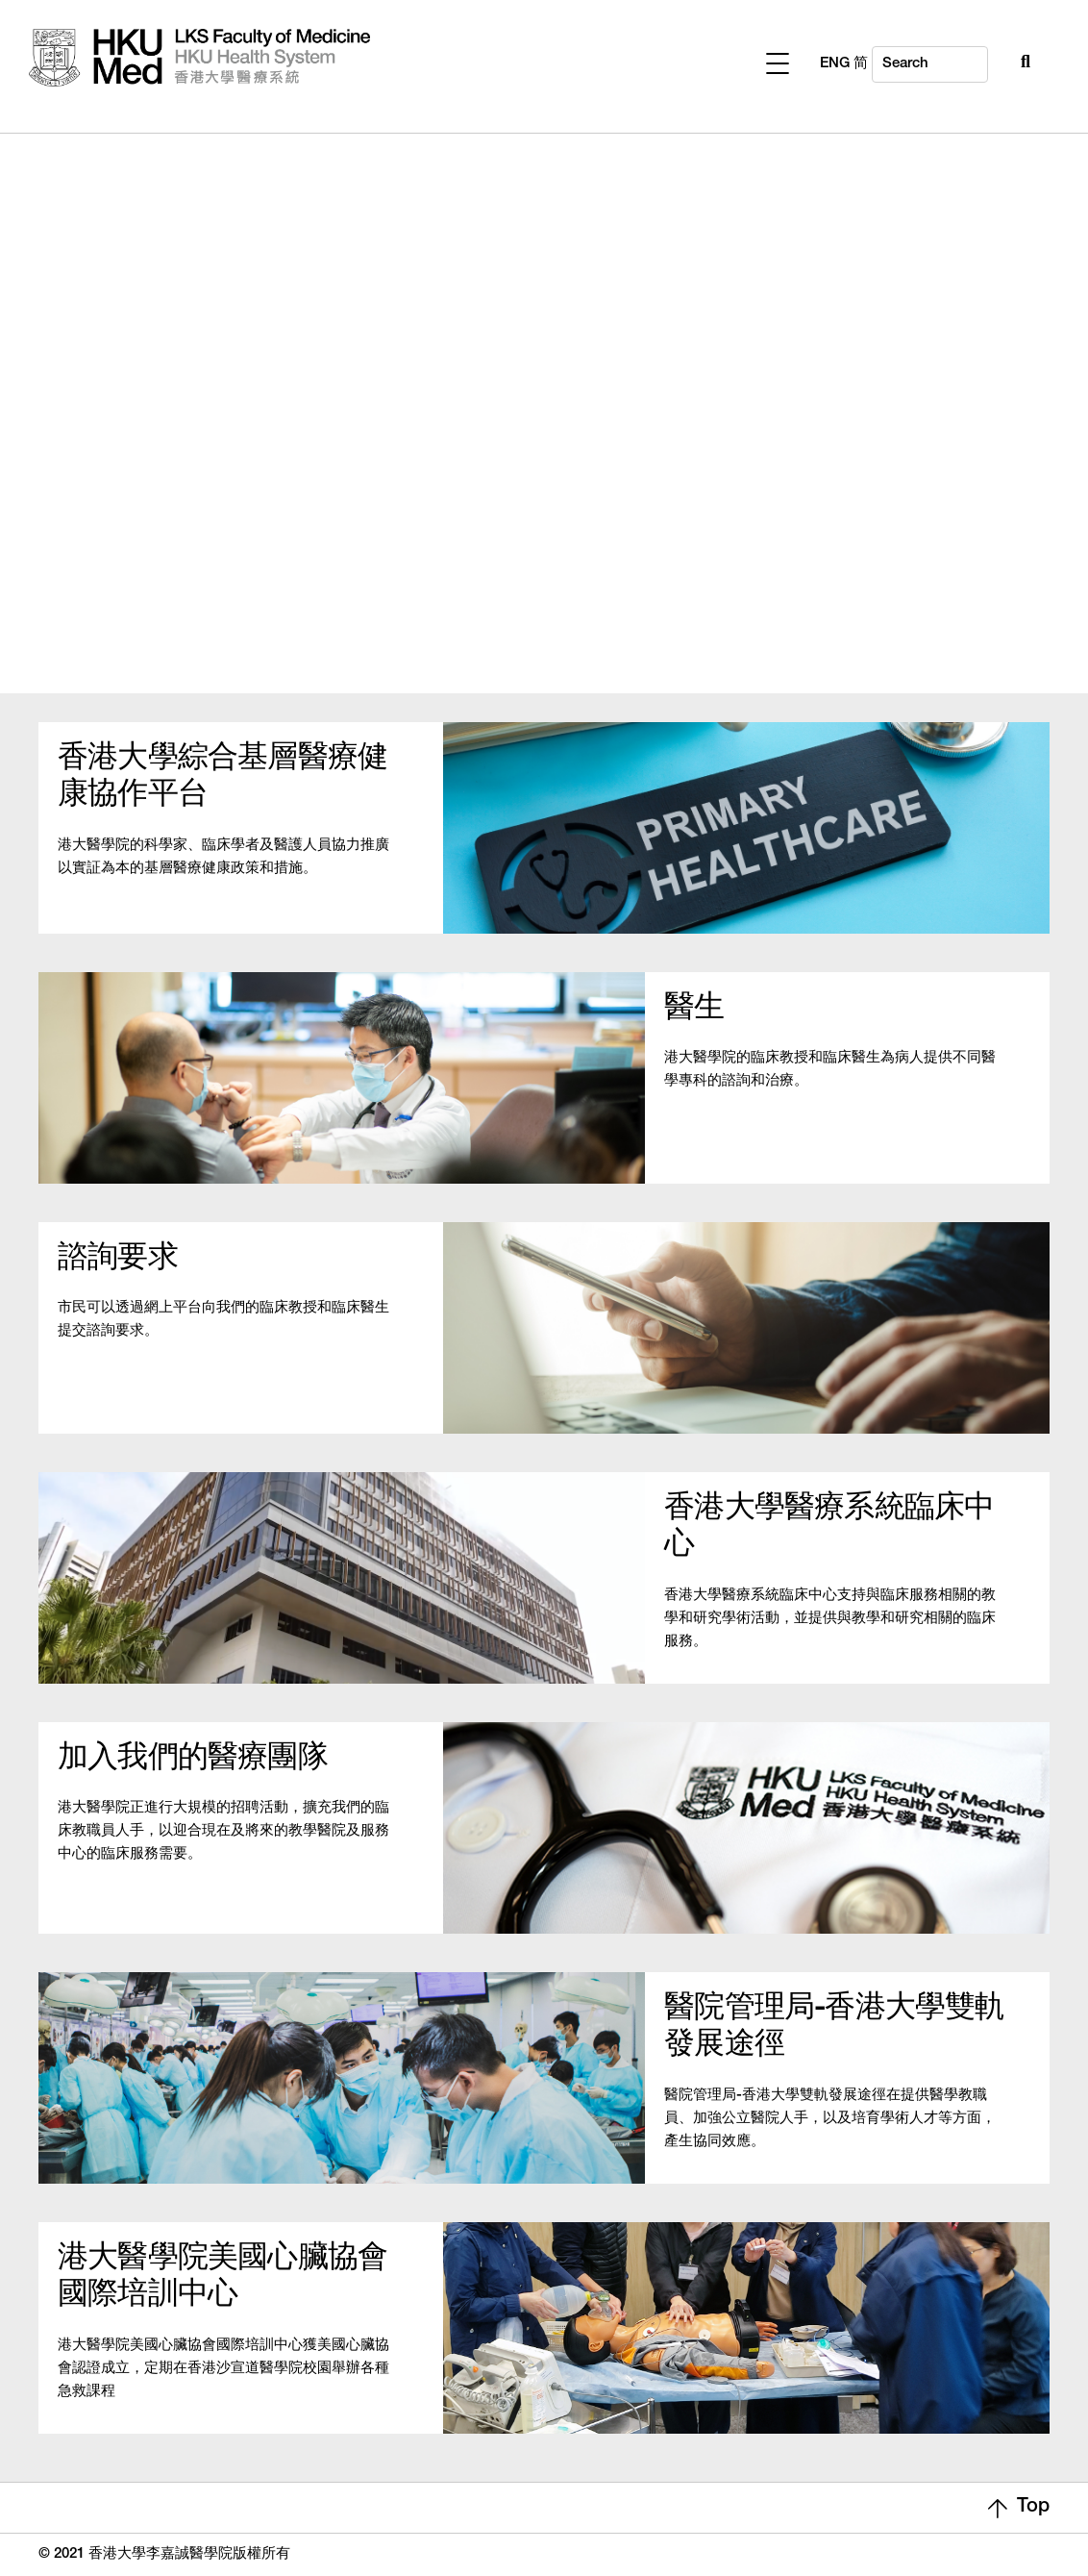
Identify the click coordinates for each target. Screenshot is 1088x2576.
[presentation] (544, 641)
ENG (1016, 64)
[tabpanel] (544, 392)
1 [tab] (541, 637)
